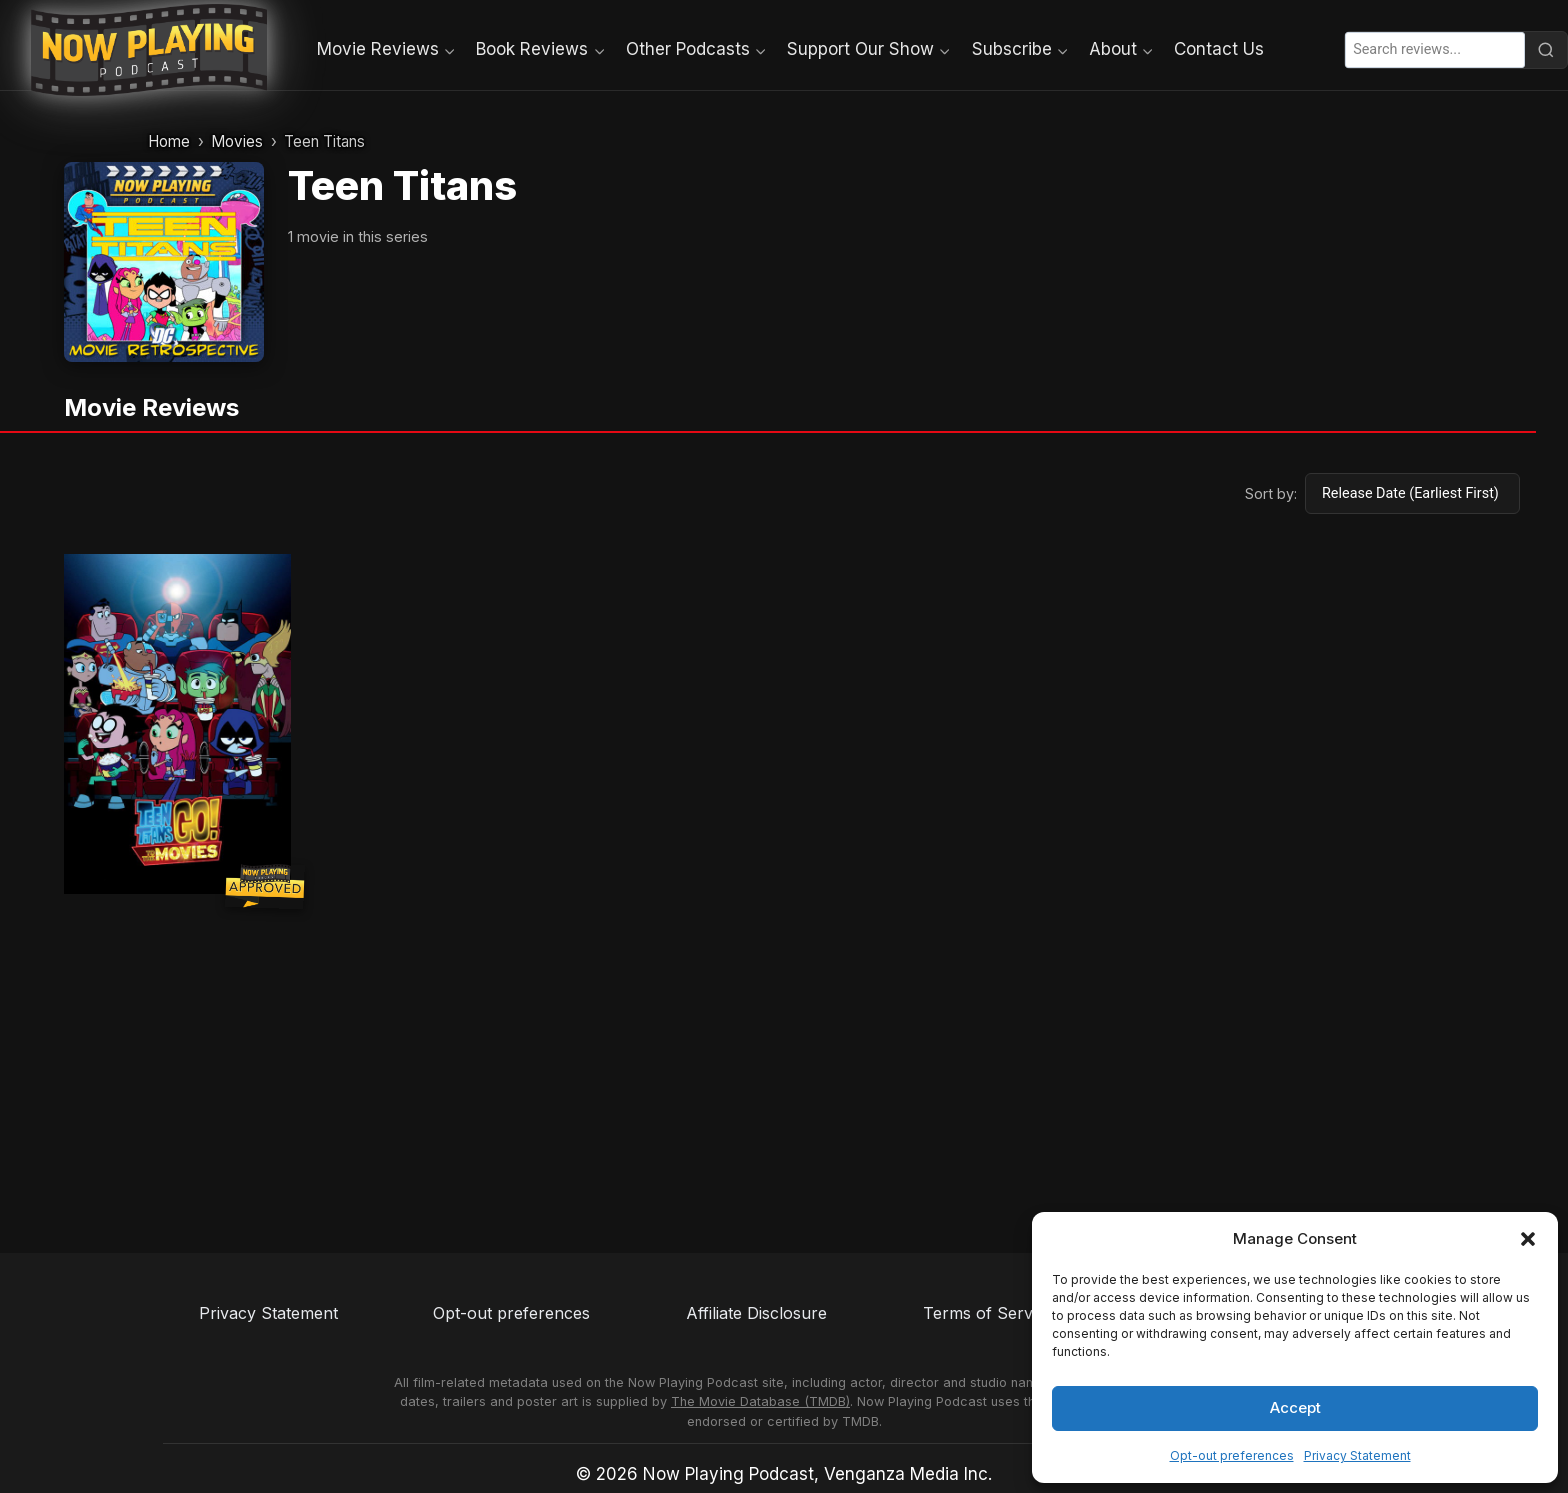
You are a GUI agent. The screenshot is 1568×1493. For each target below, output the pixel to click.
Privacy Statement (1357, 1455)
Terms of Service (988, 1313)
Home (169, 141)
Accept (1295, 1407)
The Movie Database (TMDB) (760, 1401)
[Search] (1546, 50)
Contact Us (1219, 49)
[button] (1528, 1239)
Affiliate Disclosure (756, 1313)
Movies (237, 141)
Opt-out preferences (1232, 1455)
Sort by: (1271, 493)
